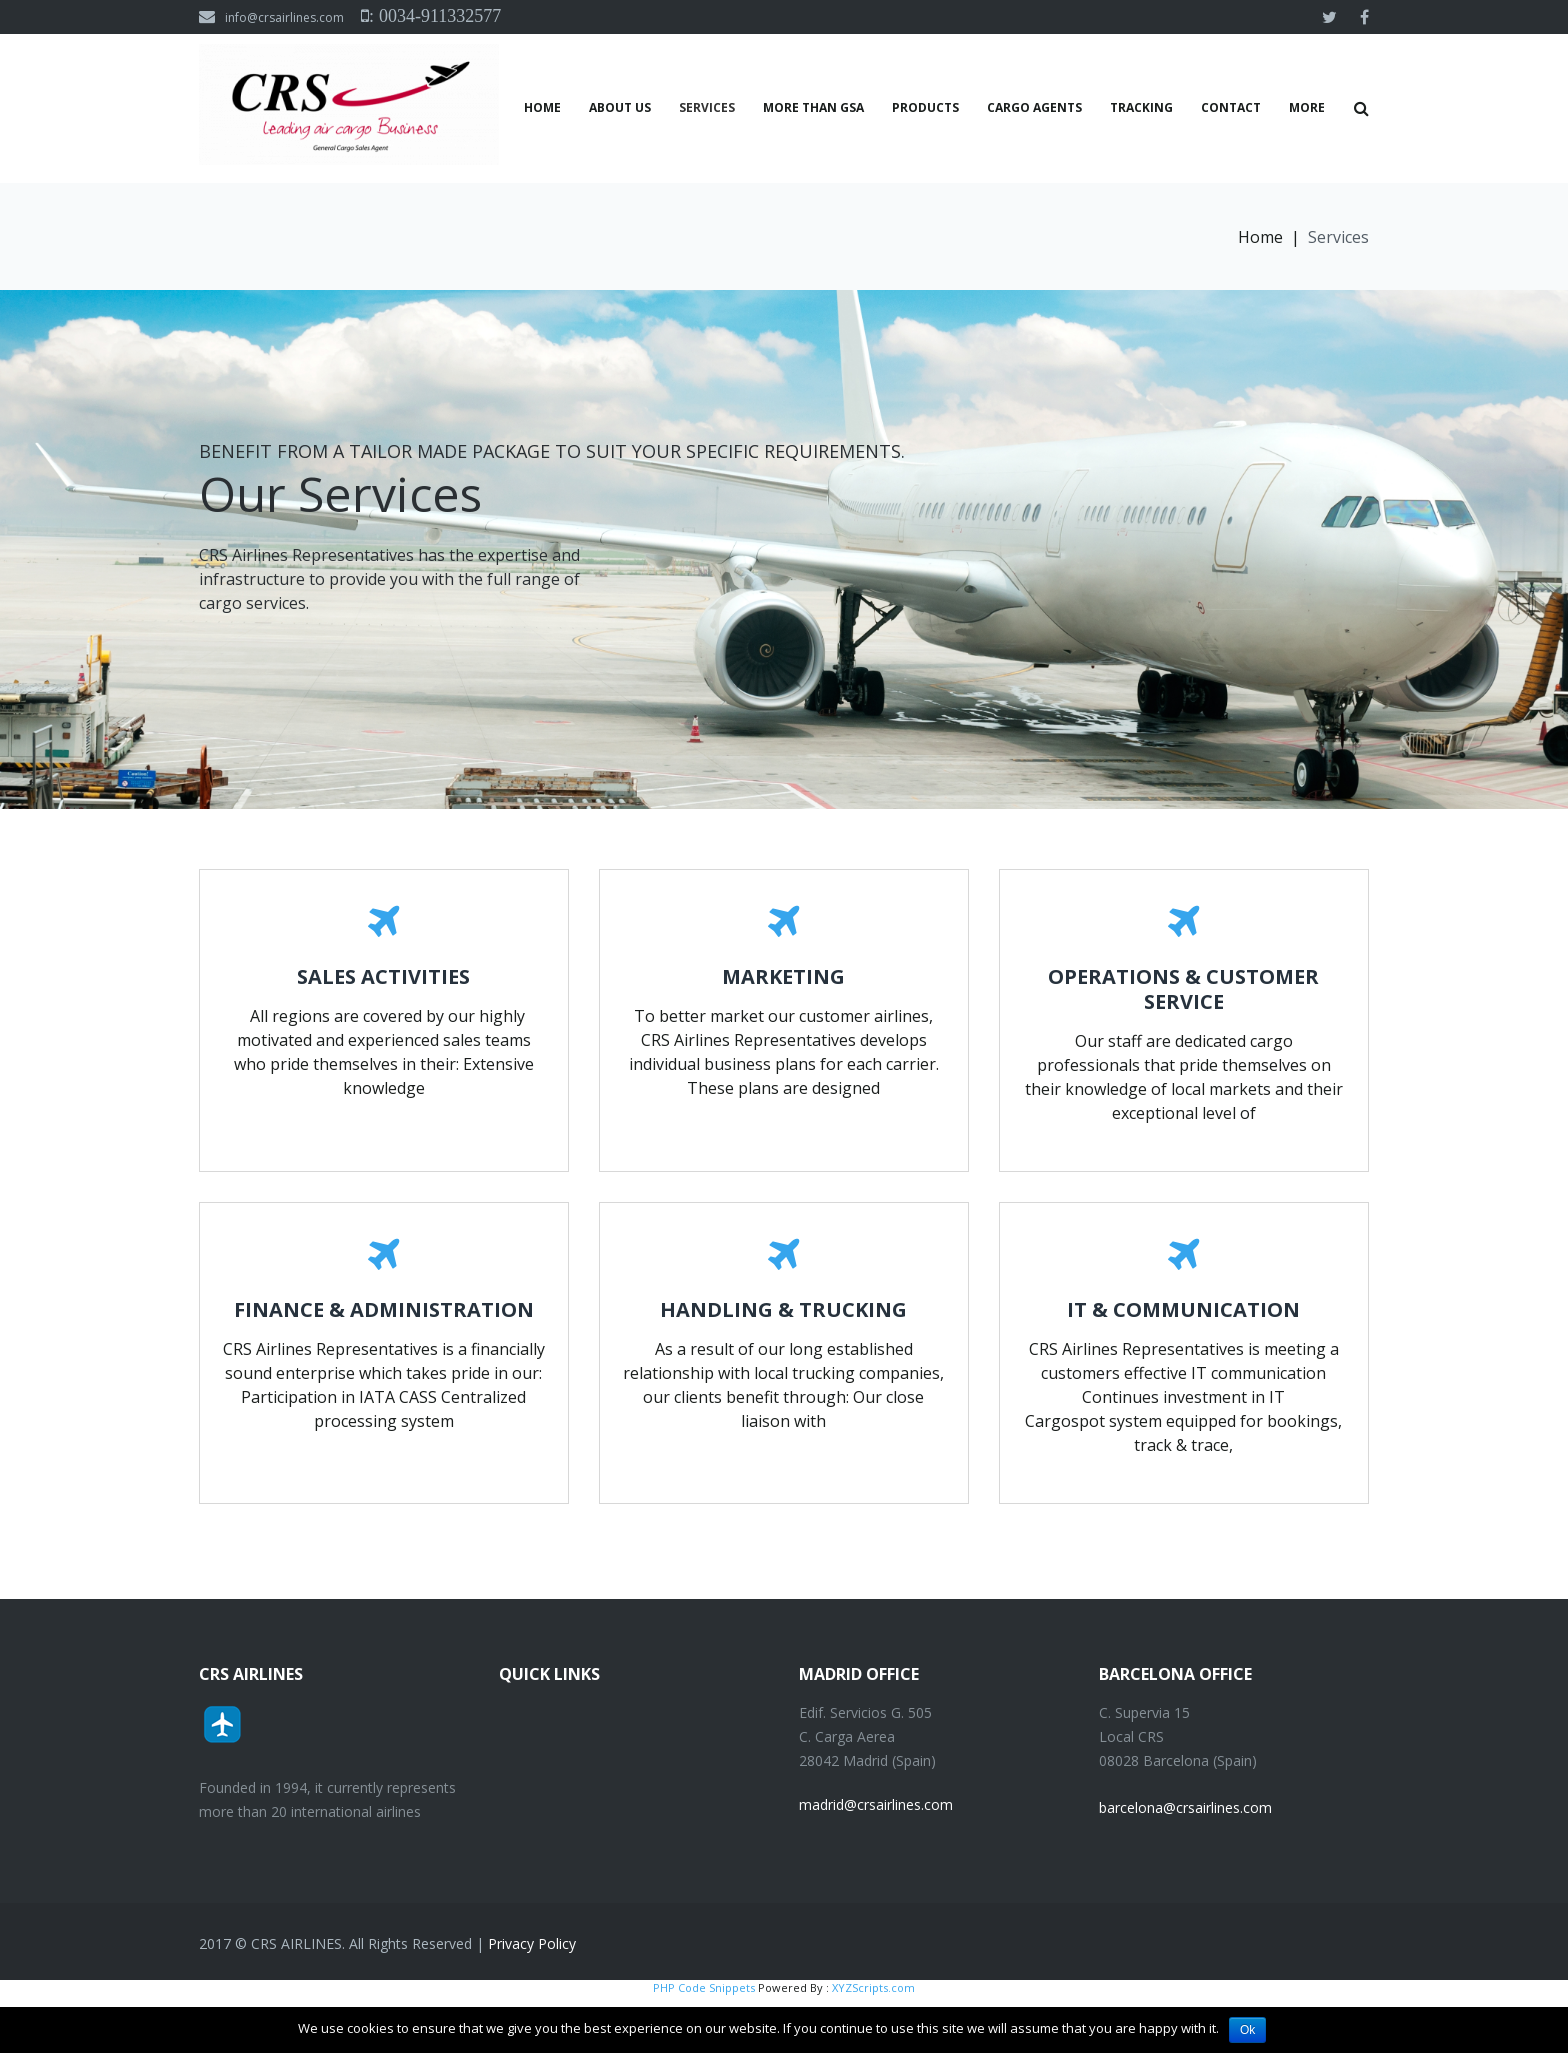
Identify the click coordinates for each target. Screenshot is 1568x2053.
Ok (1247, 2030)
